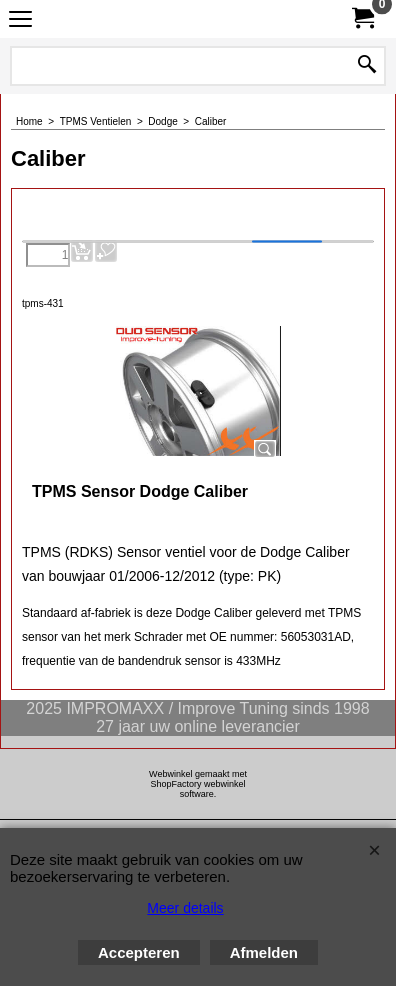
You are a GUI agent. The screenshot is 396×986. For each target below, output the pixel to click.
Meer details (185, 908)
